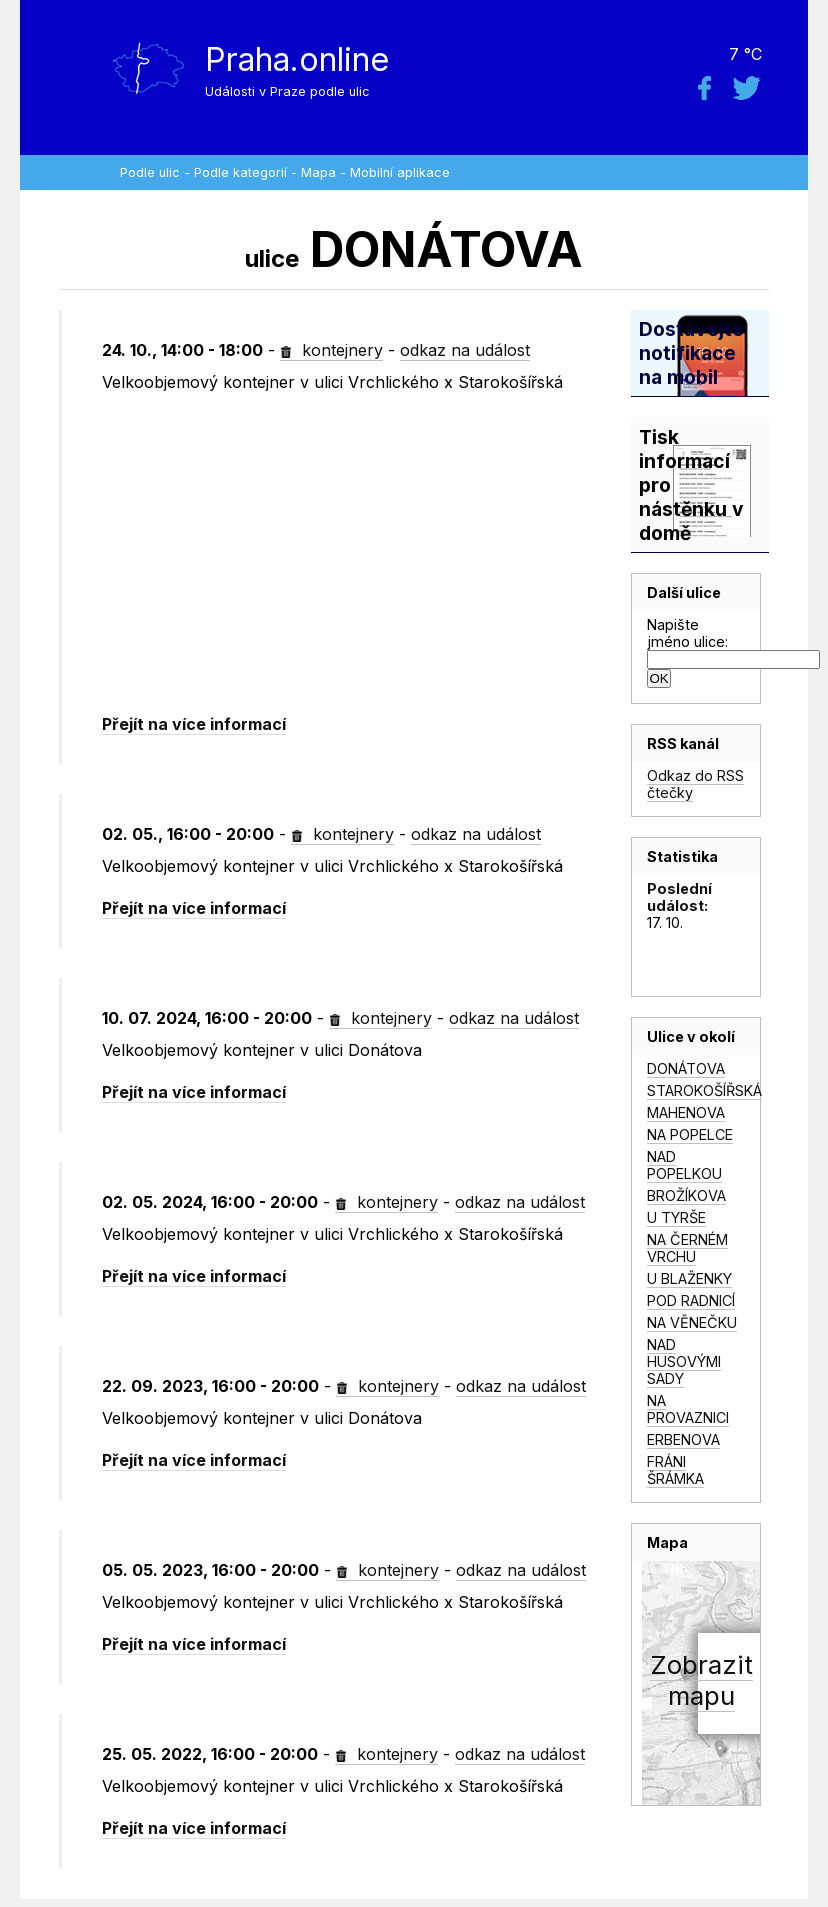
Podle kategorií (240, 172)
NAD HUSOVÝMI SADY (684, 1361)
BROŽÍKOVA (686, 1195)
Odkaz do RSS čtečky (695, 784)
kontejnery (331, 350)
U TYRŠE (676, 1217)
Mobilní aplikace (400, 172)
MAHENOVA (686, 1112)
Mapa (318, 172)
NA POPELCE (690, 1134)
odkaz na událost (465, 350)
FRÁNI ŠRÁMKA (675, 1470)
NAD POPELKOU (684, 1165)
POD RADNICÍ (691, 1300)
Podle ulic (150, 172)
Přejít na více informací (194, 724)
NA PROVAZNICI (688, 1409)
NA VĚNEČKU (692, 1322)
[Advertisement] (359, 554)
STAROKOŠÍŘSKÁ (704, 1090)
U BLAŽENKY (689, 1278)
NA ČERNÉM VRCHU (687, 1248)
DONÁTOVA (686, 1068)
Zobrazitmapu (701, 1680)
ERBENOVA (683, 1439)
